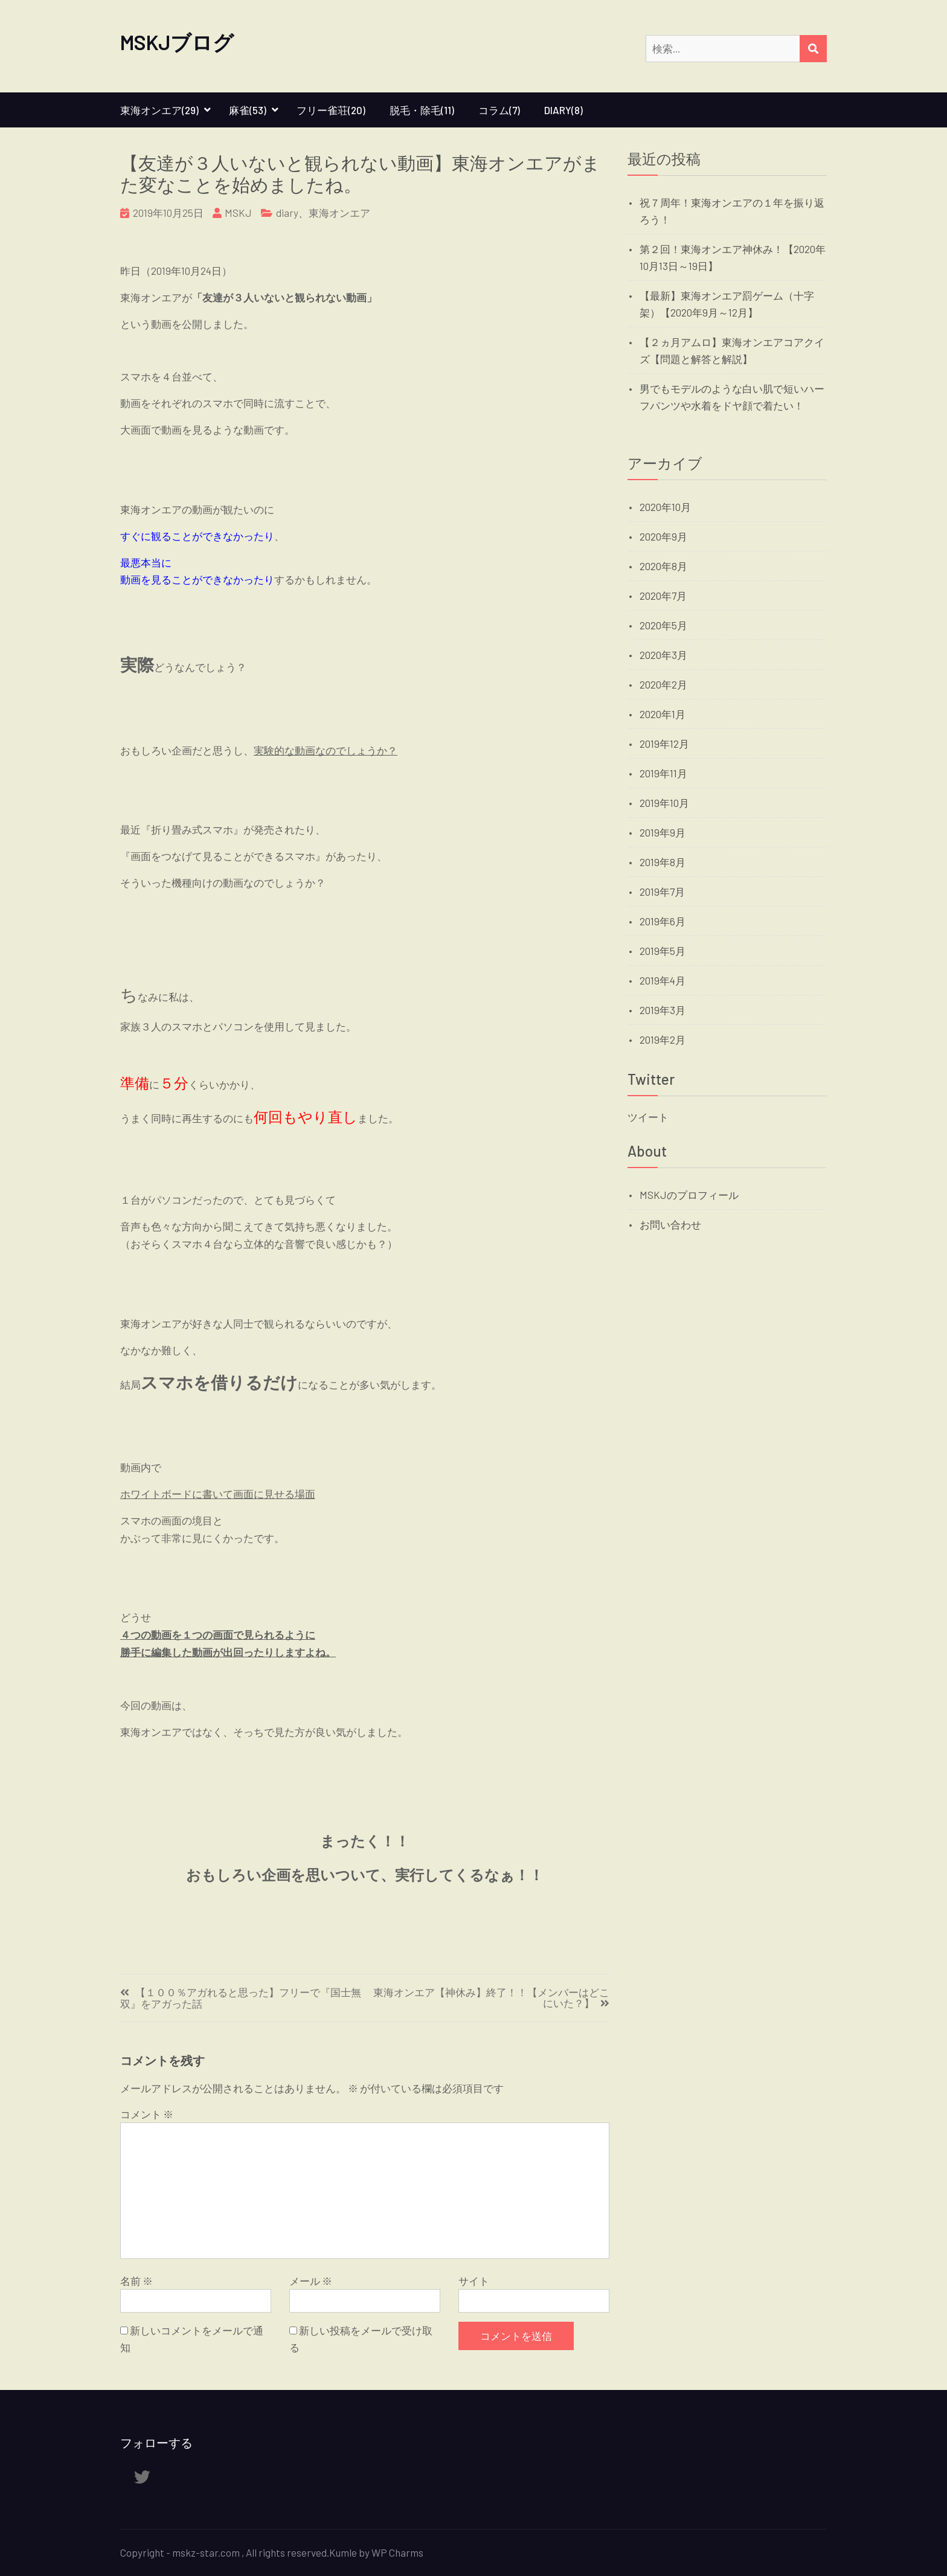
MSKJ (238, 213)
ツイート (648, 1117)
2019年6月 (662, 921)
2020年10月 (665, 507)
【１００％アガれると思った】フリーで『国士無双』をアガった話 (240, 1998)
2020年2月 (663, 684)
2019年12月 (664, 743)
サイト (473, 2281)
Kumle (343, 2552)
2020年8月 (663, 566)
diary (287, 213)
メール (310, 2281)
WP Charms (397, 2552)
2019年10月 (664, 803)
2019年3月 (662, 1010)
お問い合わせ (670, 1224)
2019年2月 (662, 1039)
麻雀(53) (247, 110)
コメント (146, 2114)
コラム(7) (499, 110)
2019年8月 (662, 862)
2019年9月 (662, 832)
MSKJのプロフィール (689, 1195)
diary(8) (563, 110)
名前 (136, 2281)
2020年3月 (663, 655)
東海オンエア (339, 213)
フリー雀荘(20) (331, 110)
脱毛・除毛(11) (422, 110)
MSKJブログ (177, 42)
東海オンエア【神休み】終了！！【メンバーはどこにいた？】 (491, 1998)
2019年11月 (663, 773)
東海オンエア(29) (159, 110)
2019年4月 (662, 980)
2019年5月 (662, 951)
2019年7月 (662, 891)
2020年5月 (663, 625)
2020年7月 (663, 595)
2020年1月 (662, 714)
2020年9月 (663, 536)
